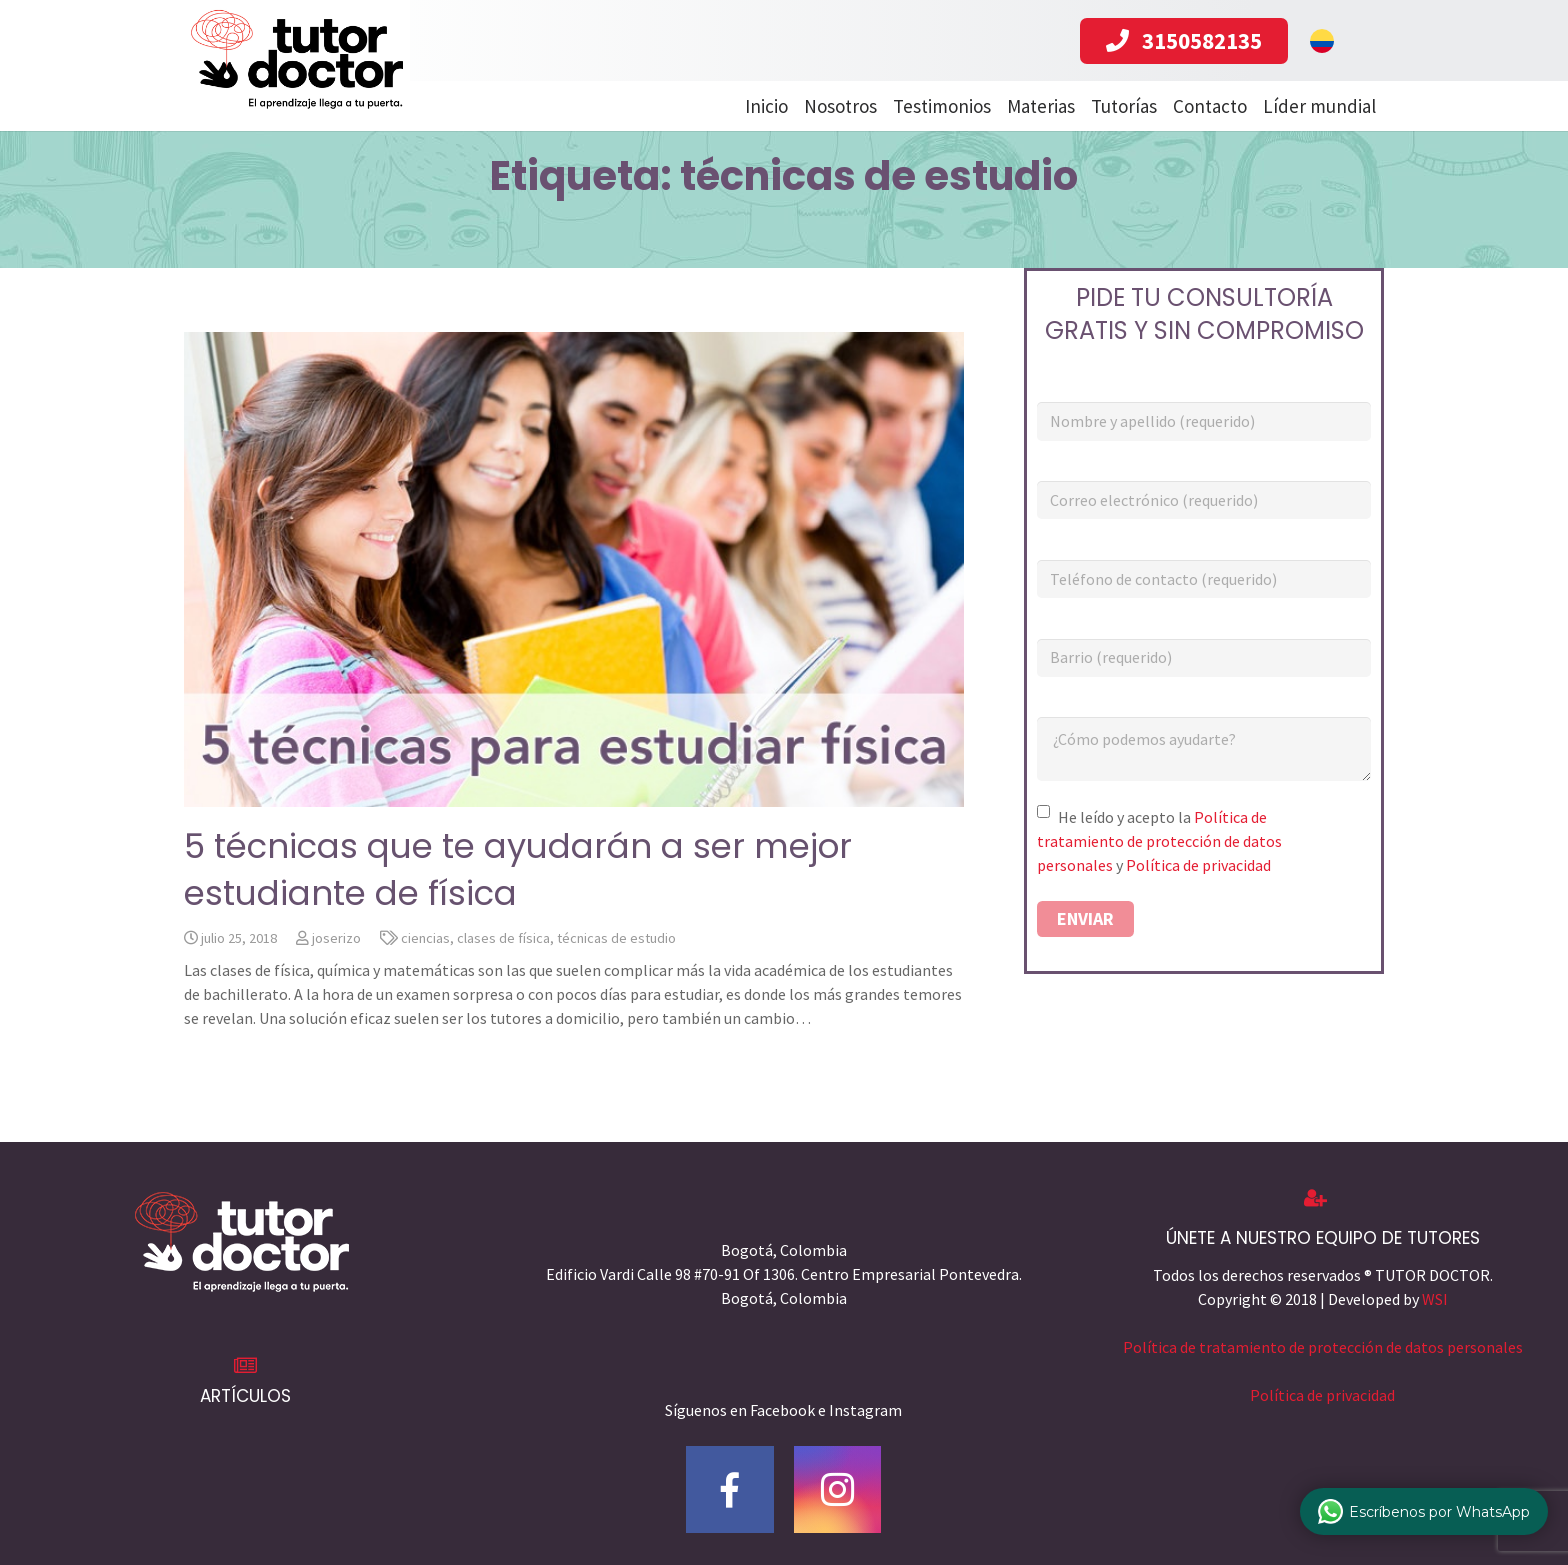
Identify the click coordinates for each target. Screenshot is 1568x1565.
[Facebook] (730, 1490)
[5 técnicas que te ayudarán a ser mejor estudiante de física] (574, 616)
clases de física (503, 985)
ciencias (425, 985)
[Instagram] (838, 1490)
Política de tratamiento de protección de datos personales (1159, 889)
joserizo (336, 985)
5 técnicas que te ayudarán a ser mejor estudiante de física (518, 917)
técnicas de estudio (616, 985)
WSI (1435, 1299)
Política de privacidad (1198, 913)
